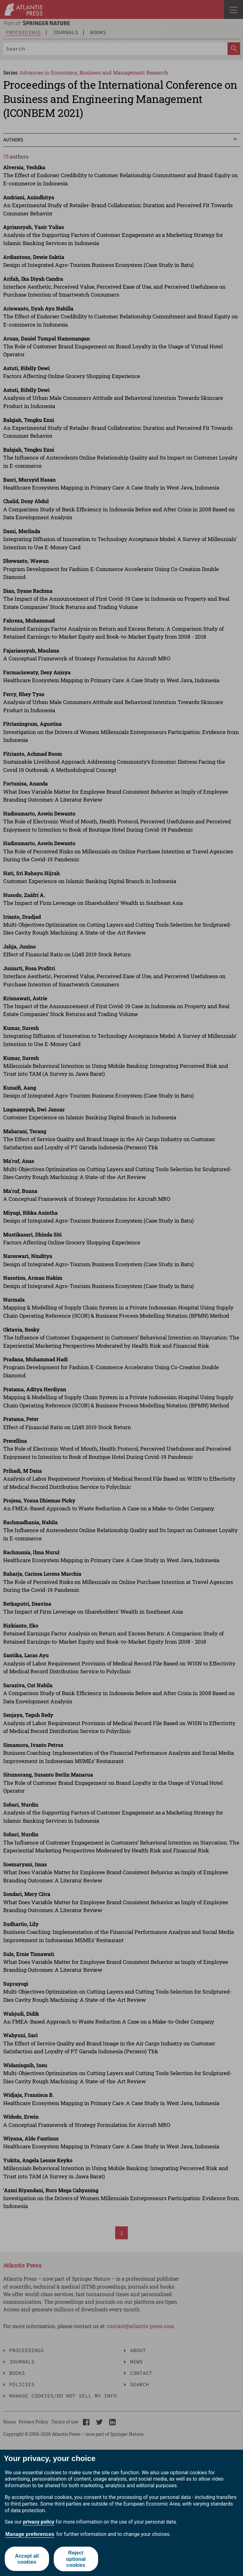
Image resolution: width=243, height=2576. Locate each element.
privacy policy (38, 2522)
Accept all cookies (27, 2559)
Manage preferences (29, 2534)
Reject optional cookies (76, 2558)
